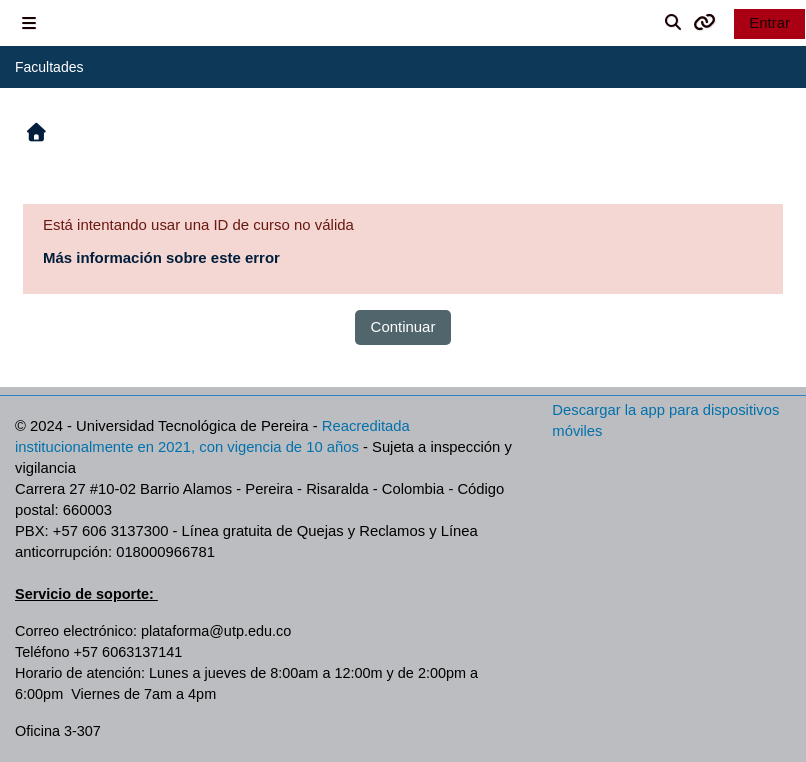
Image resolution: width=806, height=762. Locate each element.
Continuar (403, 326)
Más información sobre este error (161, 257)
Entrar (769, 22)
